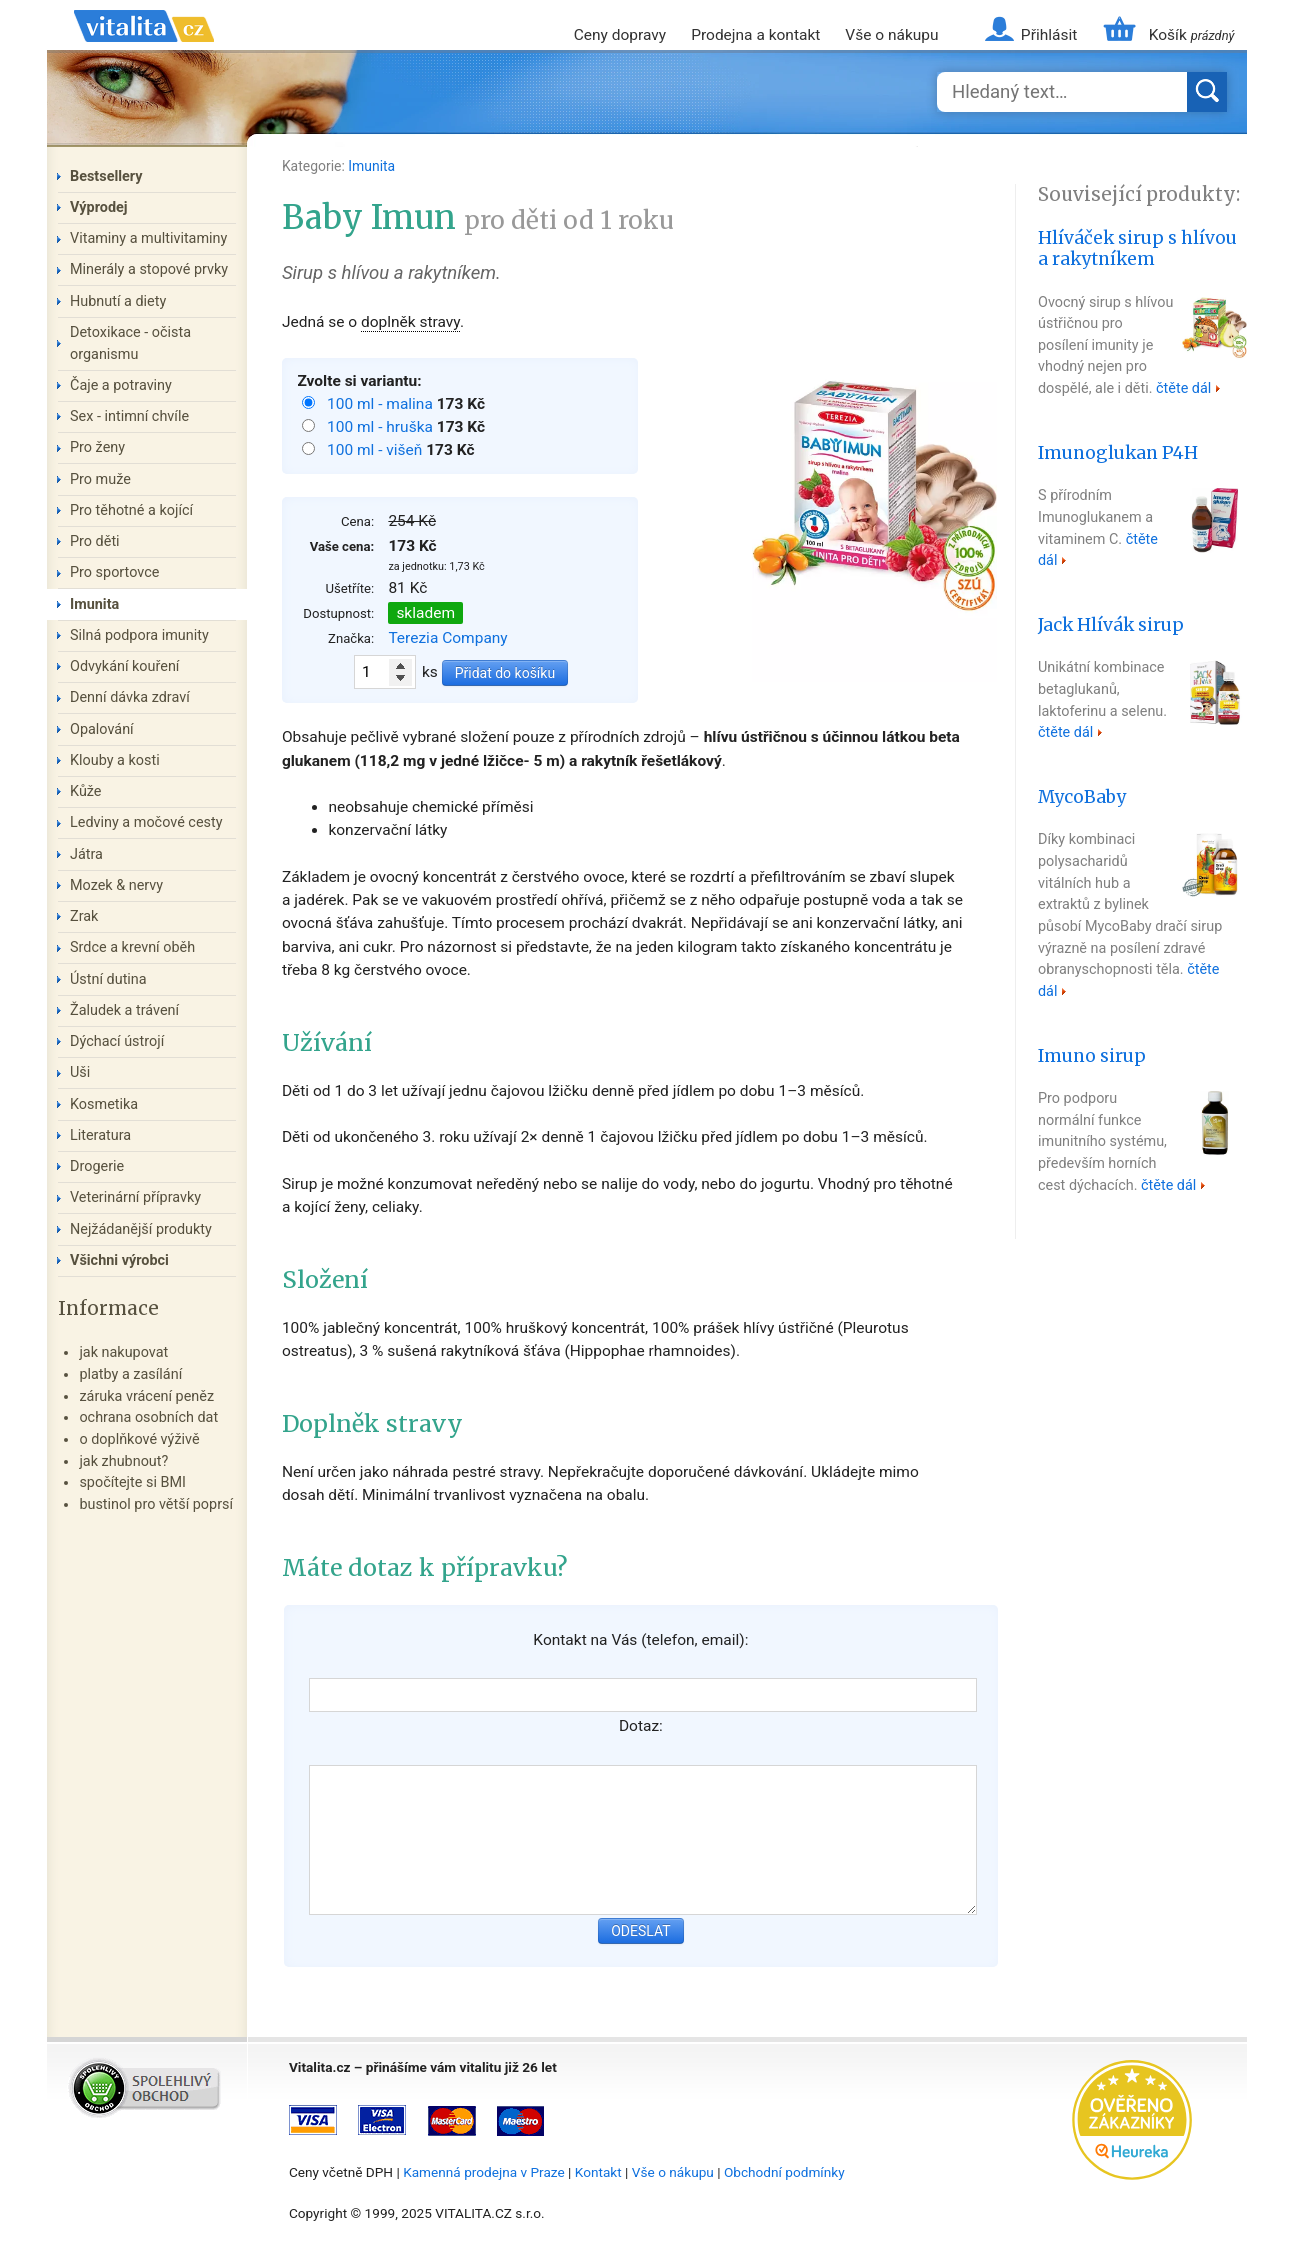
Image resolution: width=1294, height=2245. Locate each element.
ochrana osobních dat (148, 1417)
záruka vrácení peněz (146, 1396)
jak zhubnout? (123, 1461)
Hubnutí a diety (118, 301)
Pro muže (100, 479)
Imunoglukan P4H (1118, 453)
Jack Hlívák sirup (1111, 625)
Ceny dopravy (620, 35)
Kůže (86, 791)
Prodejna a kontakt (755, 35)
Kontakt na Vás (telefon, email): (640, 1640)
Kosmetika (104, 1104)
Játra (86, 854)
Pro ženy (97, 447)
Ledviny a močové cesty (146, 822)
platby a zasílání (130, 1374)
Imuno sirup (1092, 1056)
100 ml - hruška (382, 427)
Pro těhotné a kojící (131, 510)
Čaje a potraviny (121, 385)
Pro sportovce (114, 572)
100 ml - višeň (376, 450)
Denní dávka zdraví (130, 697)
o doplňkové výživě (139, 1439)
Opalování (102, 729)
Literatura (100, 1135)
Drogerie (97, 1166)
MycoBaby (1082, 797)
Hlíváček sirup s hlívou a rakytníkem (1137, 248)
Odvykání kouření (124, 666)
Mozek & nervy (116, 885)
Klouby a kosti (115, 760)
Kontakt (598, 2172)
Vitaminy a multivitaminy (148, 238)
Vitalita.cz (144, 50)
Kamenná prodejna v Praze (484, 2172)
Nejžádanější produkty (141, 1229)
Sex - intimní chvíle (129, 416)
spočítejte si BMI (132, 1482)
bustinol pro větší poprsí (156, 1504)
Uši (80, 1072)
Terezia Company (447, 638)
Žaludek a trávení (124, 1010)
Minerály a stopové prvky (149, 269)
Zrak (84, 916)
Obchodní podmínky (784, 2172)
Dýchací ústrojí (117, 1041)
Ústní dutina (108, 979)
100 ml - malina (382, 404)
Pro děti (95, 541)
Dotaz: (641, 1726)
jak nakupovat (123, 1352)
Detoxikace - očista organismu (130, 343)
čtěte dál (1183, 388)
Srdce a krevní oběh (132, 947)
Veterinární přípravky (135, 1197)
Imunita (371, 166)
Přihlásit (1049, 35)
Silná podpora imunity (139, 635)
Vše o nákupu (891, 35)
